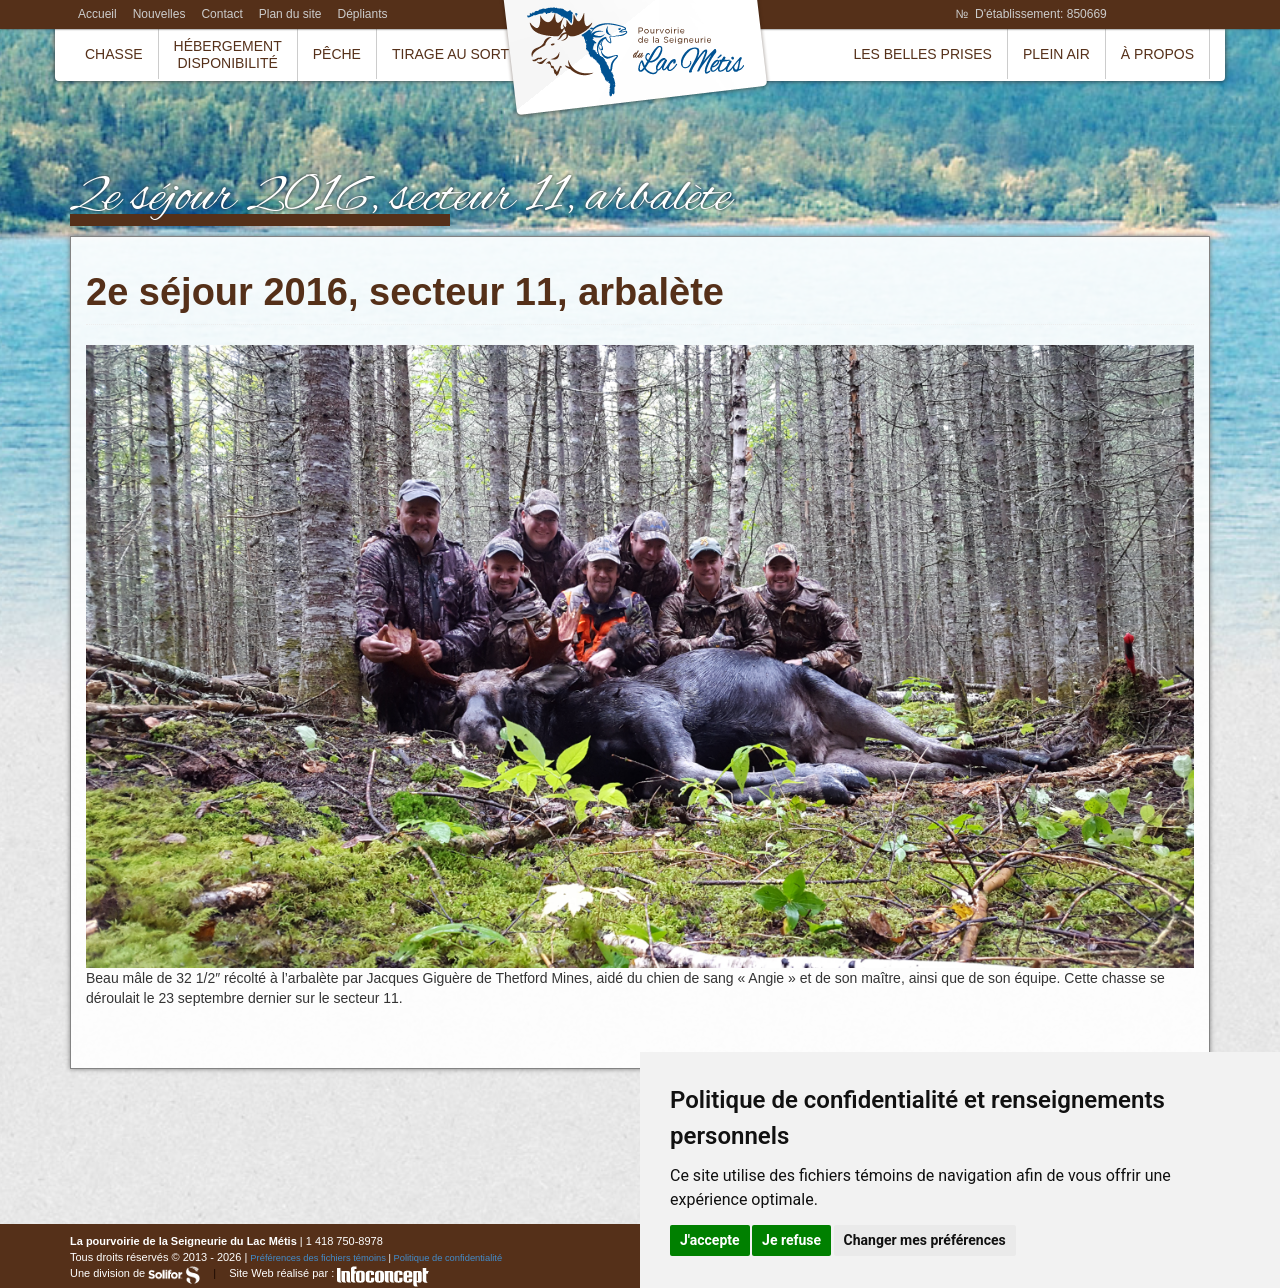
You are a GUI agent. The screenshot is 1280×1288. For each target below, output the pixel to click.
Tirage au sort (450, 54)
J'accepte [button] (710, 1240)
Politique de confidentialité (448, 1258)
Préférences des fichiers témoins (318, 1258)
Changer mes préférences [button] (925, 1240)
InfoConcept (383, 1276)
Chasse (114, 54)
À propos (1157, 54)
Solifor (174, 1275)
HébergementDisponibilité (228, 54)
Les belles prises (922, 54)
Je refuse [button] (791, 1240)
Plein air (1056, 54)
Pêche (337, 54)
